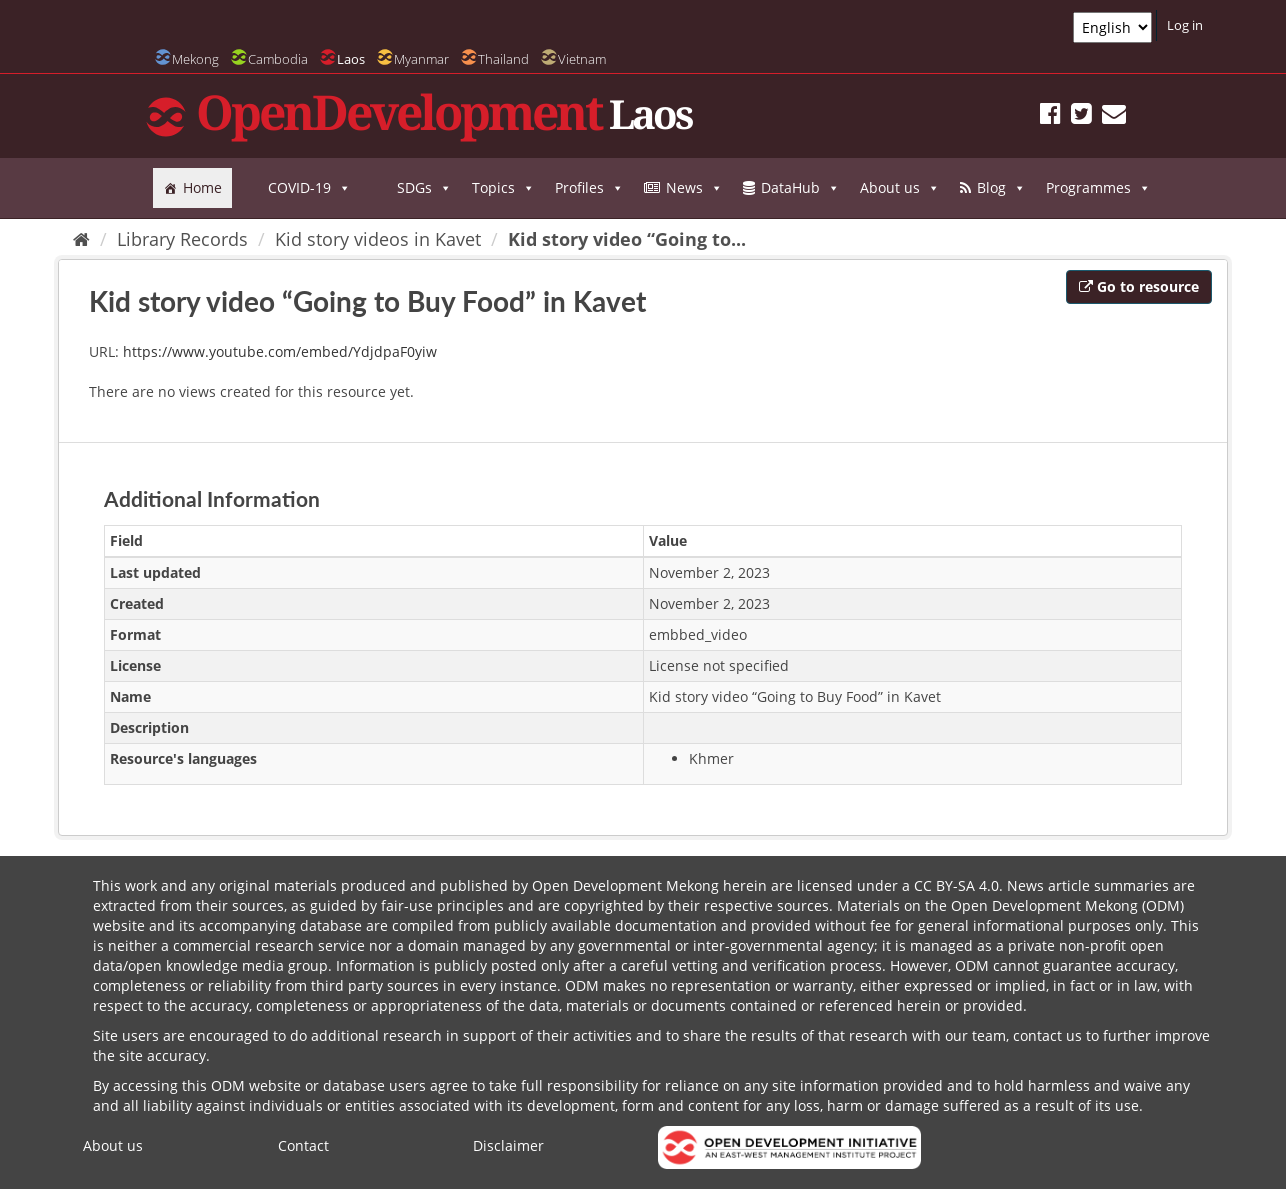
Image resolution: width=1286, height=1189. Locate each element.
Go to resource (1139, 286)
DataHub (800, 188)
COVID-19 (309, 188)
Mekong (195, 59)
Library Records (182, 239)
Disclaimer (508, 1145)
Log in (1185, 25)
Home (202, 187)
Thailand (503, 59)
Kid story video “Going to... (627, 239)
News (694, 188)
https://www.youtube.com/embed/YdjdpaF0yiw (280, 351)
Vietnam (582, 59)
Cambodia (278, 59)
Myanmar (421, 59)
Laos (351, 59)
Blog (1001, 188)
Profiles (589, 188)
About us (900, 188)
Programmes (1098, 188)
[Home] (81, 239)
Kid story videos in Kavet (378, 239)
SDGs (424, 188)
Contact (303, 1145)
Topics (503, 188)
